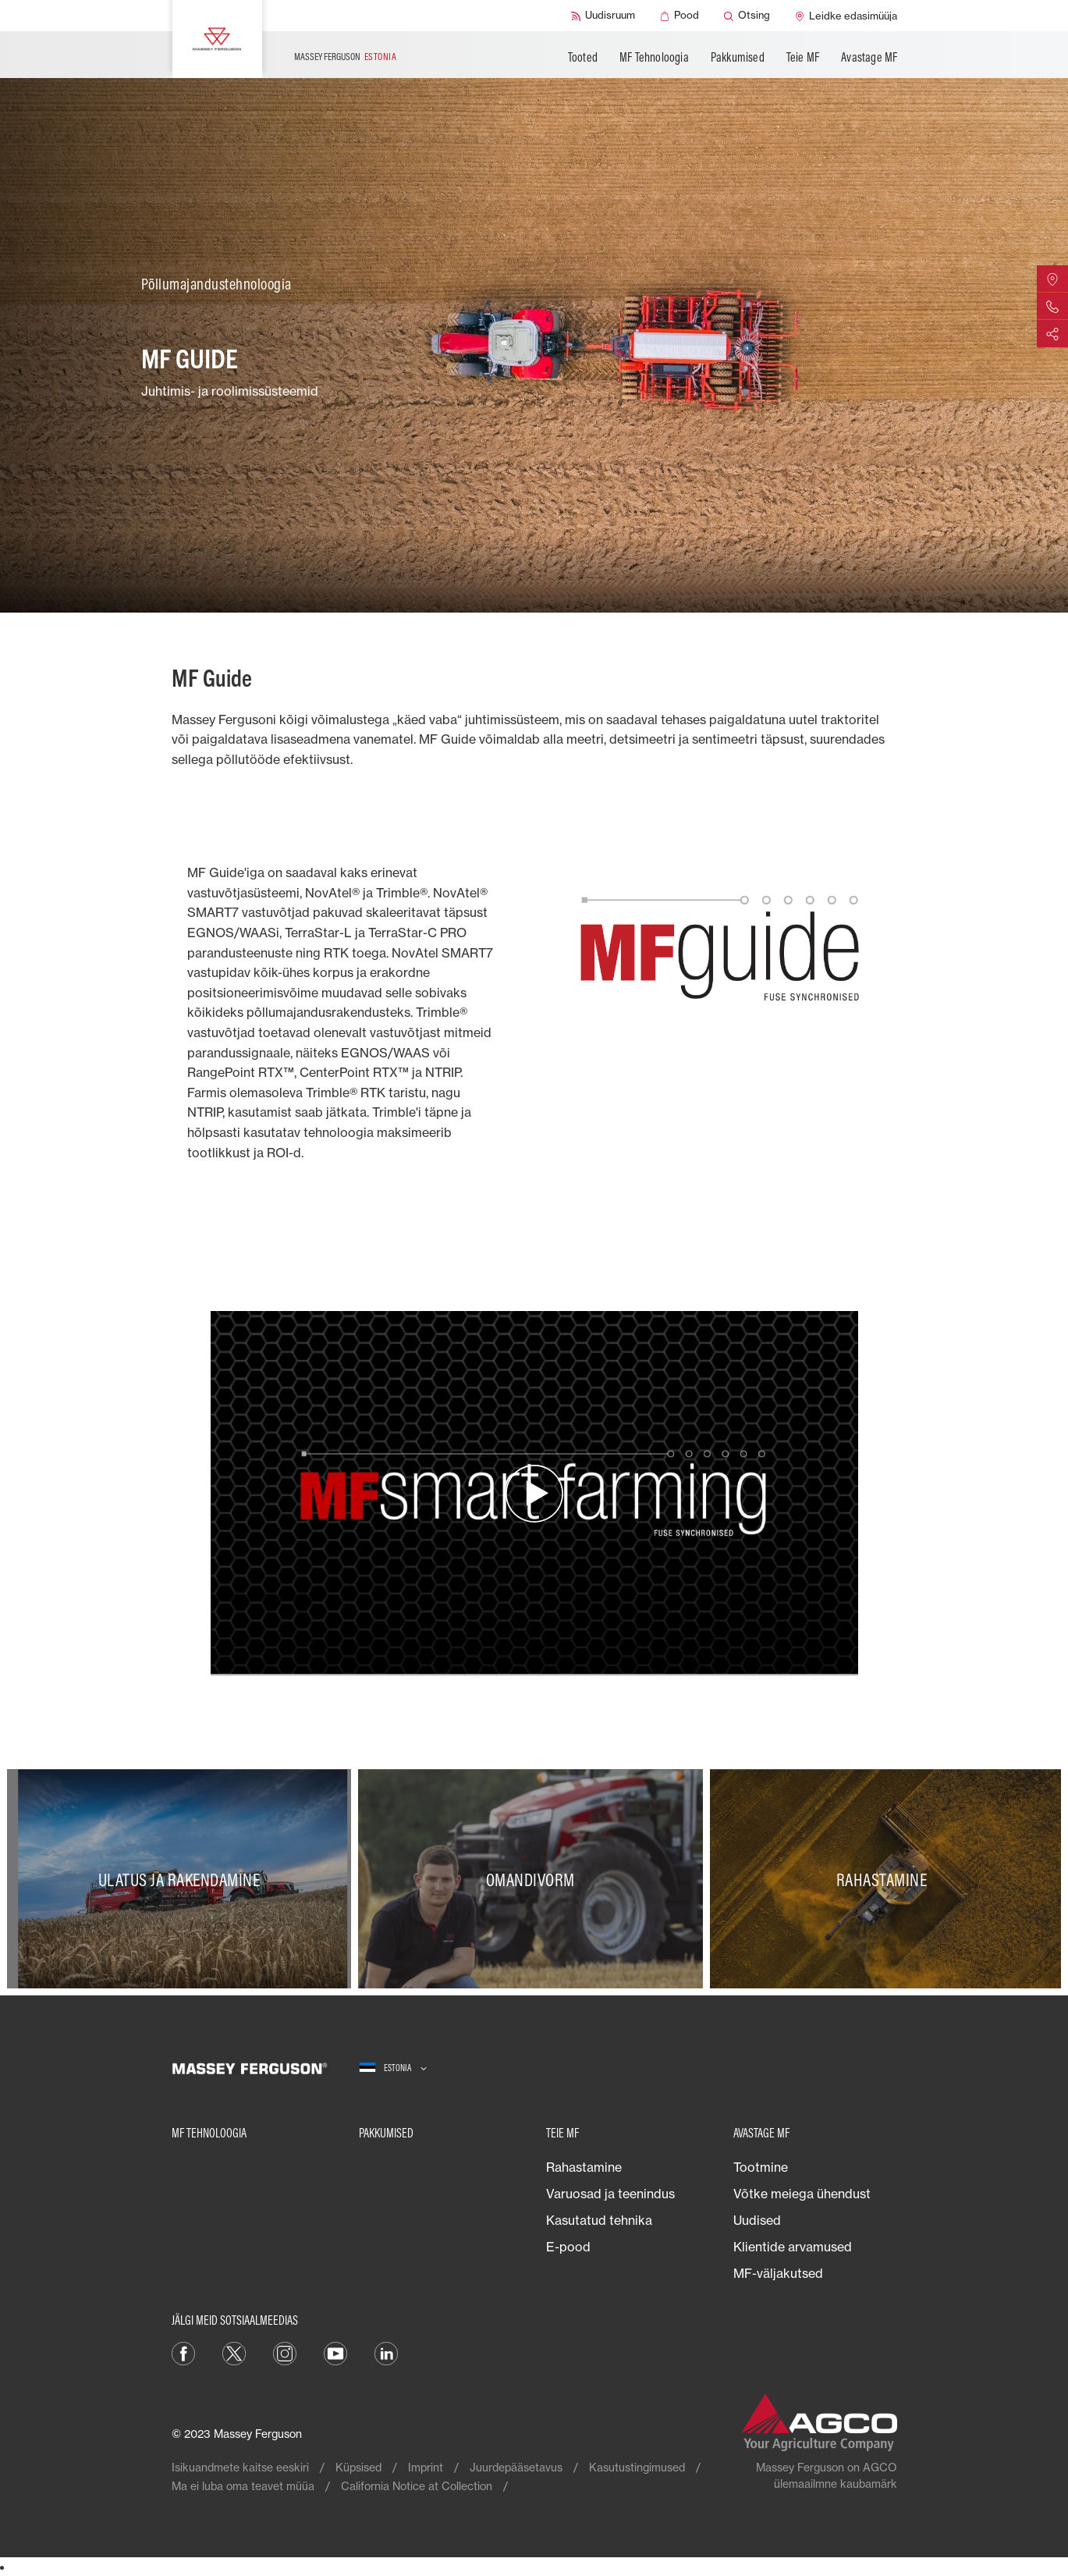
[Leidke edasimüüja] (846, 15)
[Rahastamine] (885, 1878)
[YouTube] (335, 2352)
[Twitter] (234, 2352)
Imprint (425, 2467)
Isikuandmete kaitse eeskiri (240, 2467)
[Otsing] (747, 15)
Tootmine (760, 2167)
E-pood (568, 2246)
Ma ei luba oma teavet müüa (243, 2486)
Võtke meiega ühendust (802, 2193)
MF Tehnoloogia (654, 57)
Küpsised (358, 2467)
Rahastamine (584, 2167)
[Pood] (679, 15)
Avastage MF (869, 57)
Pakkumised (738, 57)
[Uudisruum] (603, 15)
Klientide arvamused (792, 2246)
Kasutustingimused (637, 2467)
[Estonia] (393, 2068)
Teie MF (802, 57)
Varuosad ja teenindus (610, 2193)
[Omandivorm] (533, 1878)
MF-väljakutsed (778, 2273)
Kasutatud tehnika (599, 2220)
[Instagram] (284, 2352)
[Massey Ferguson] (217, 39)
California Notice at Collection (416, 2486)
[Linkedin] (386, 2352)
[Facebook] (183, 2352)
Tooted (583, 57)
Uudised (757, 2220)
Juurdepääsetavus (516, 2467)
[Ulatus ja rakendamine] (182, 1878)
